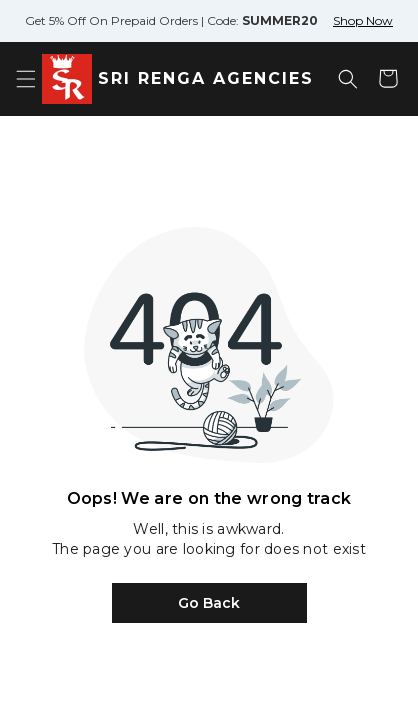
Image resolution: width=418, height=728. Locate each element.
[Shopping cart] (388, 79)
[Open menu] (26, 79)
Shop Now (363, 20)
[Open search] (348, 79)
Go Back (209, 603)
